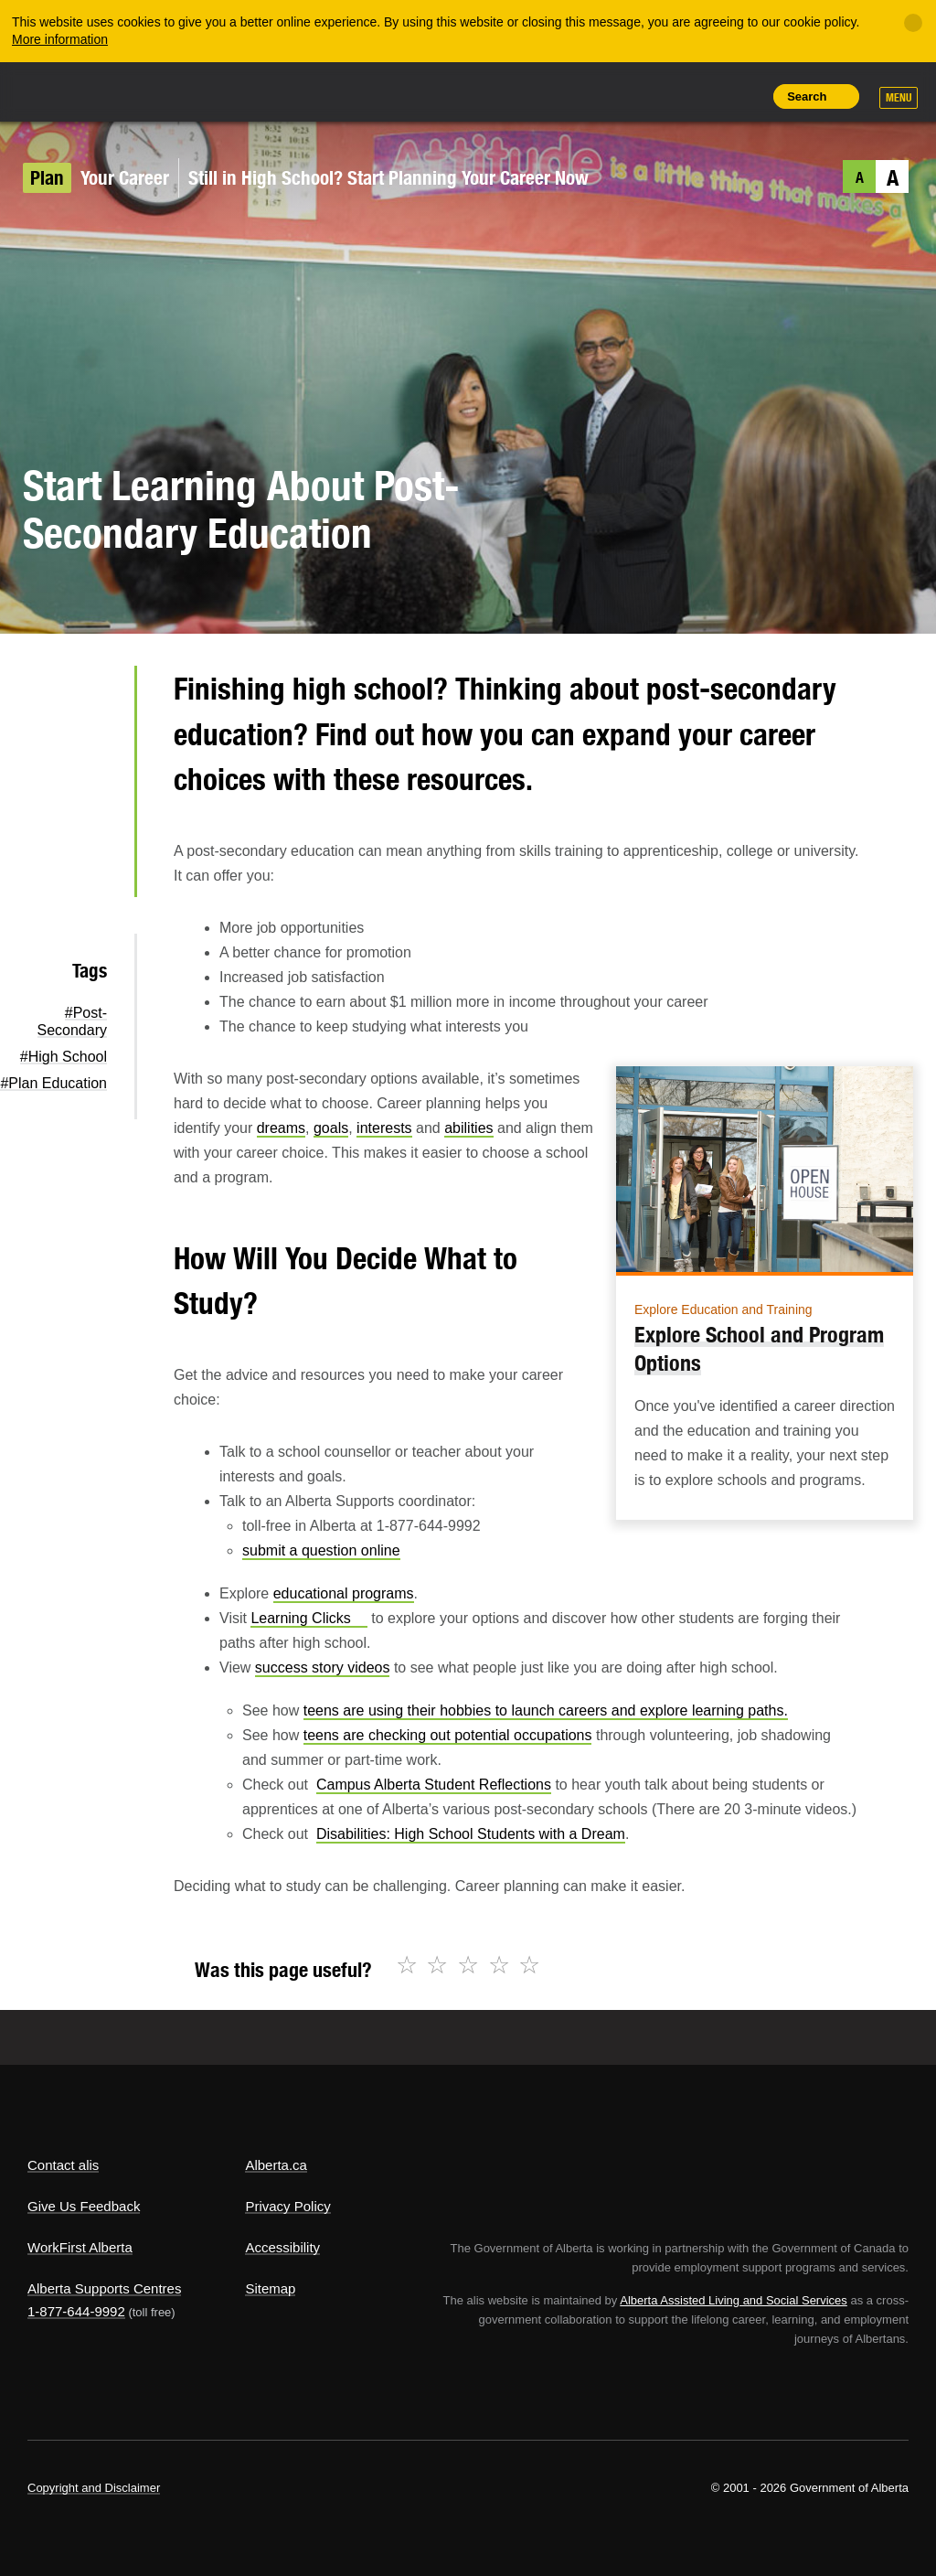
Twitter (91, 696)
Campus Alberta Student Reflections (433, 1784)
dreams (281, 1128)
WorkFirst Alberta (80, 2247)
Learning (308, 1618)
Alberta (62, 90)
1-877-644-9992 (76, 2311)
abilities (468, 1128)
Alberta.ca (276, 2165)
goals (331, 1128)
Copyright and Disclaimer (93, 2488)
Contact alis (63, 2165)
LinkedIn (91, 813)
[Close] (913, 23)
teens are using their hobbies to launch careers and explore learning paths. (545, 1710)
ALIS (149, 90)
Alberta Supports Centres (104, 2288)
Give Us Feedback (83, 2206)
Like (703, 95)
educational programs (343, 1593)
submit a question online (321, 1550)
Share (620, 96)
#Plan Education (53, 1083)
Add (661, 96)
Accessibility (282, 2247)
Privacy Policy (287, 2206)
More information (60, 39)
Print (744, 96)
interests (383, 1128)
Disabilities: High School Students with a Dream (470, 1834)
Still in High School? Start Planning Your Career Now (388, 177)
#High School (63, 1056)
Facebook (91, 754)
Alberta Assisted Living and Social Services (733, 2300)
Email (91, 871)
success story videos (322, 1667)
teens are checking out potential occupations (447, 1735)
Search (806, 96)
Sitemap (270, 2288)
